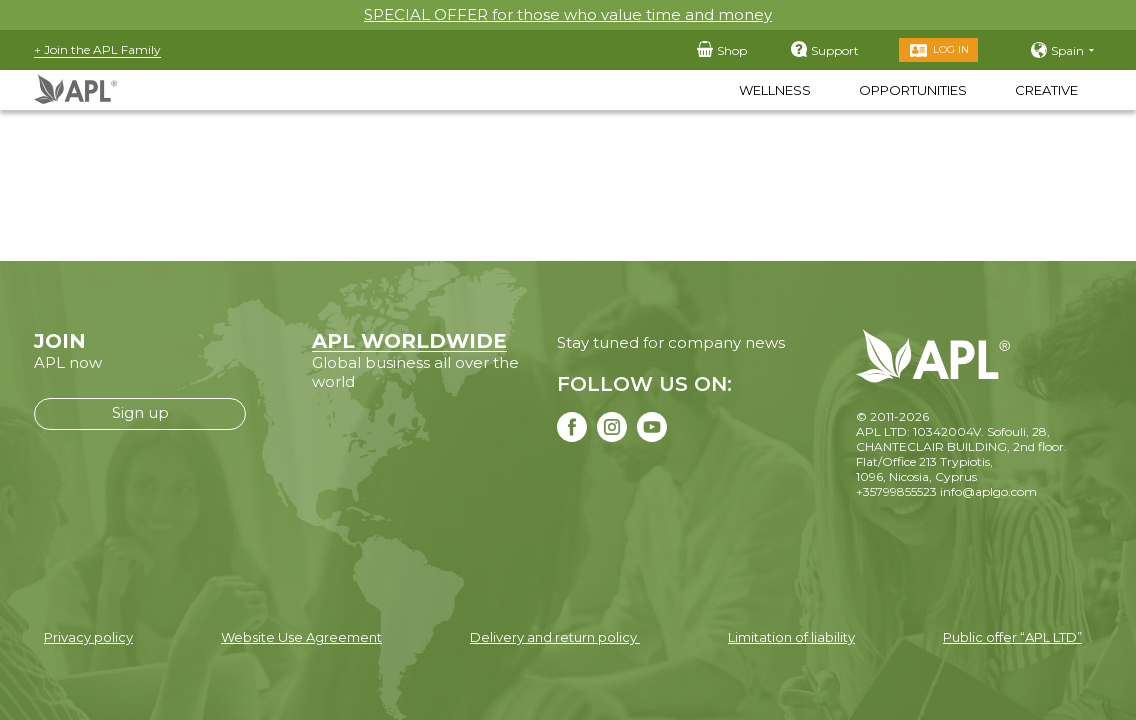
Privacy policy (88, 637)
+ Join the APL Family (97, 49)
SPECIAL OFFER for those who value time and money (568, 14)
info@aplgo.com (988, 491)
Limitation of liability (791, 637)
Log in (951, 49)
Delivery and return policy (555, 637)
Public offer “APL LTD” (1012, 637)
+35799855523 (896, 491)
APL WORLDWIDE (409, 341)
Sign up (140, 412)
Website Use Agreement (301, 637)
